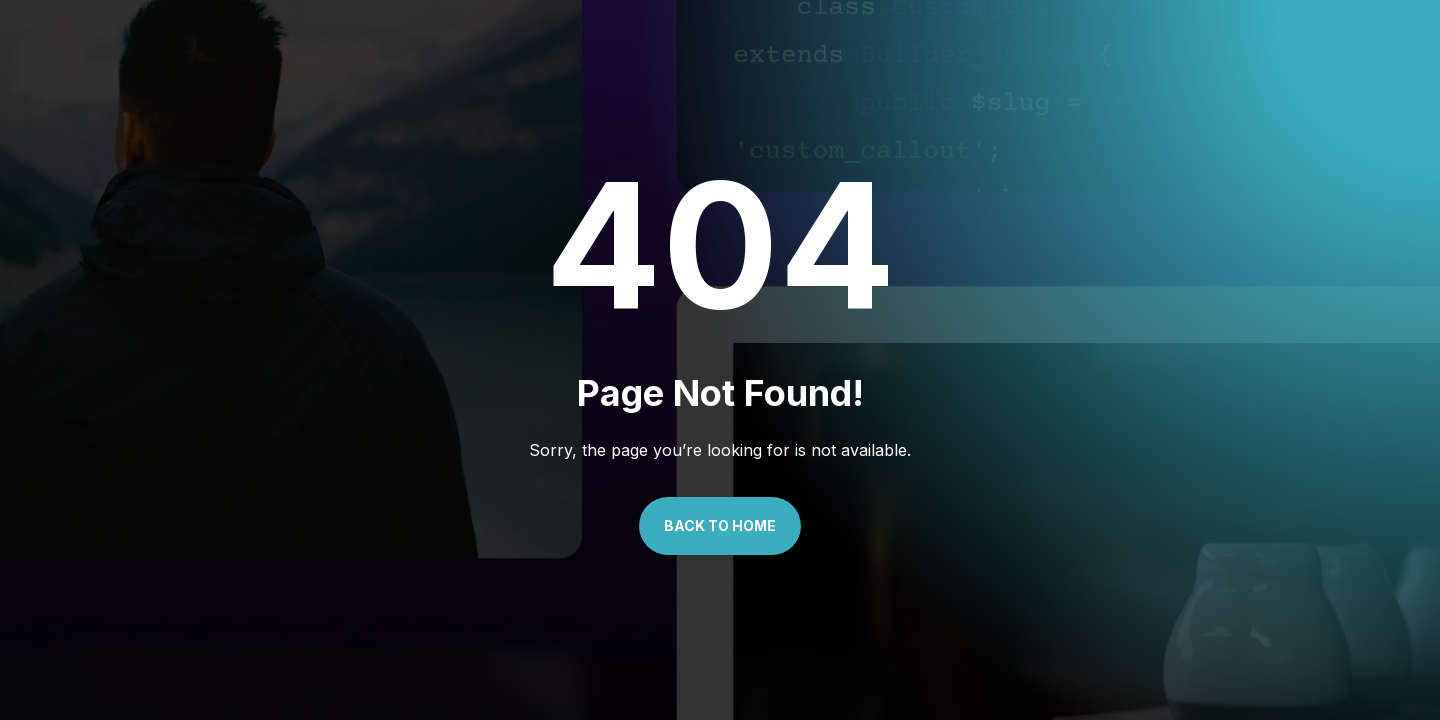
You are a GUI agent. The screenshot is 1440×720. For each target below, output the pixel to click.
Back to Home (720, 525)
